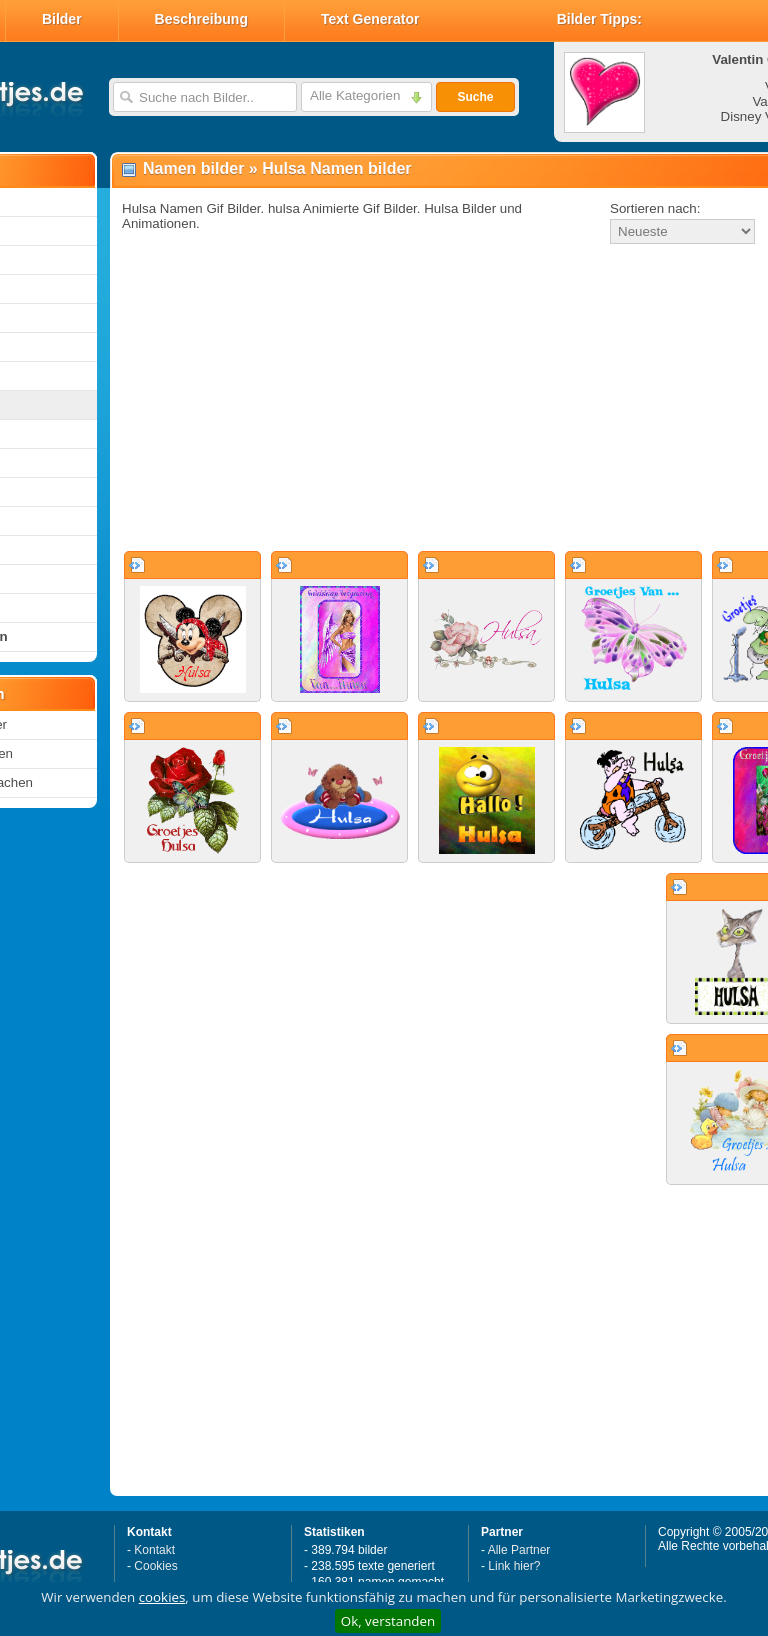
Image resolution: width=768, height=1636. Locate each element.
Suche (475, 97)
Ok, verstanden (388, 1621)
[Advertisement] (392, 399)
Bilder (62, 19)
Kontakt (154, 1550)
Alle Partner (519, 1550)
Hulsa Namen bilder (336, 168)
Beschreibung (201, 19)
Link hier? (514, 1566)
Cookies (155, 1566)
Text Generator (370, 19)
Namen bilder (193, 168)
